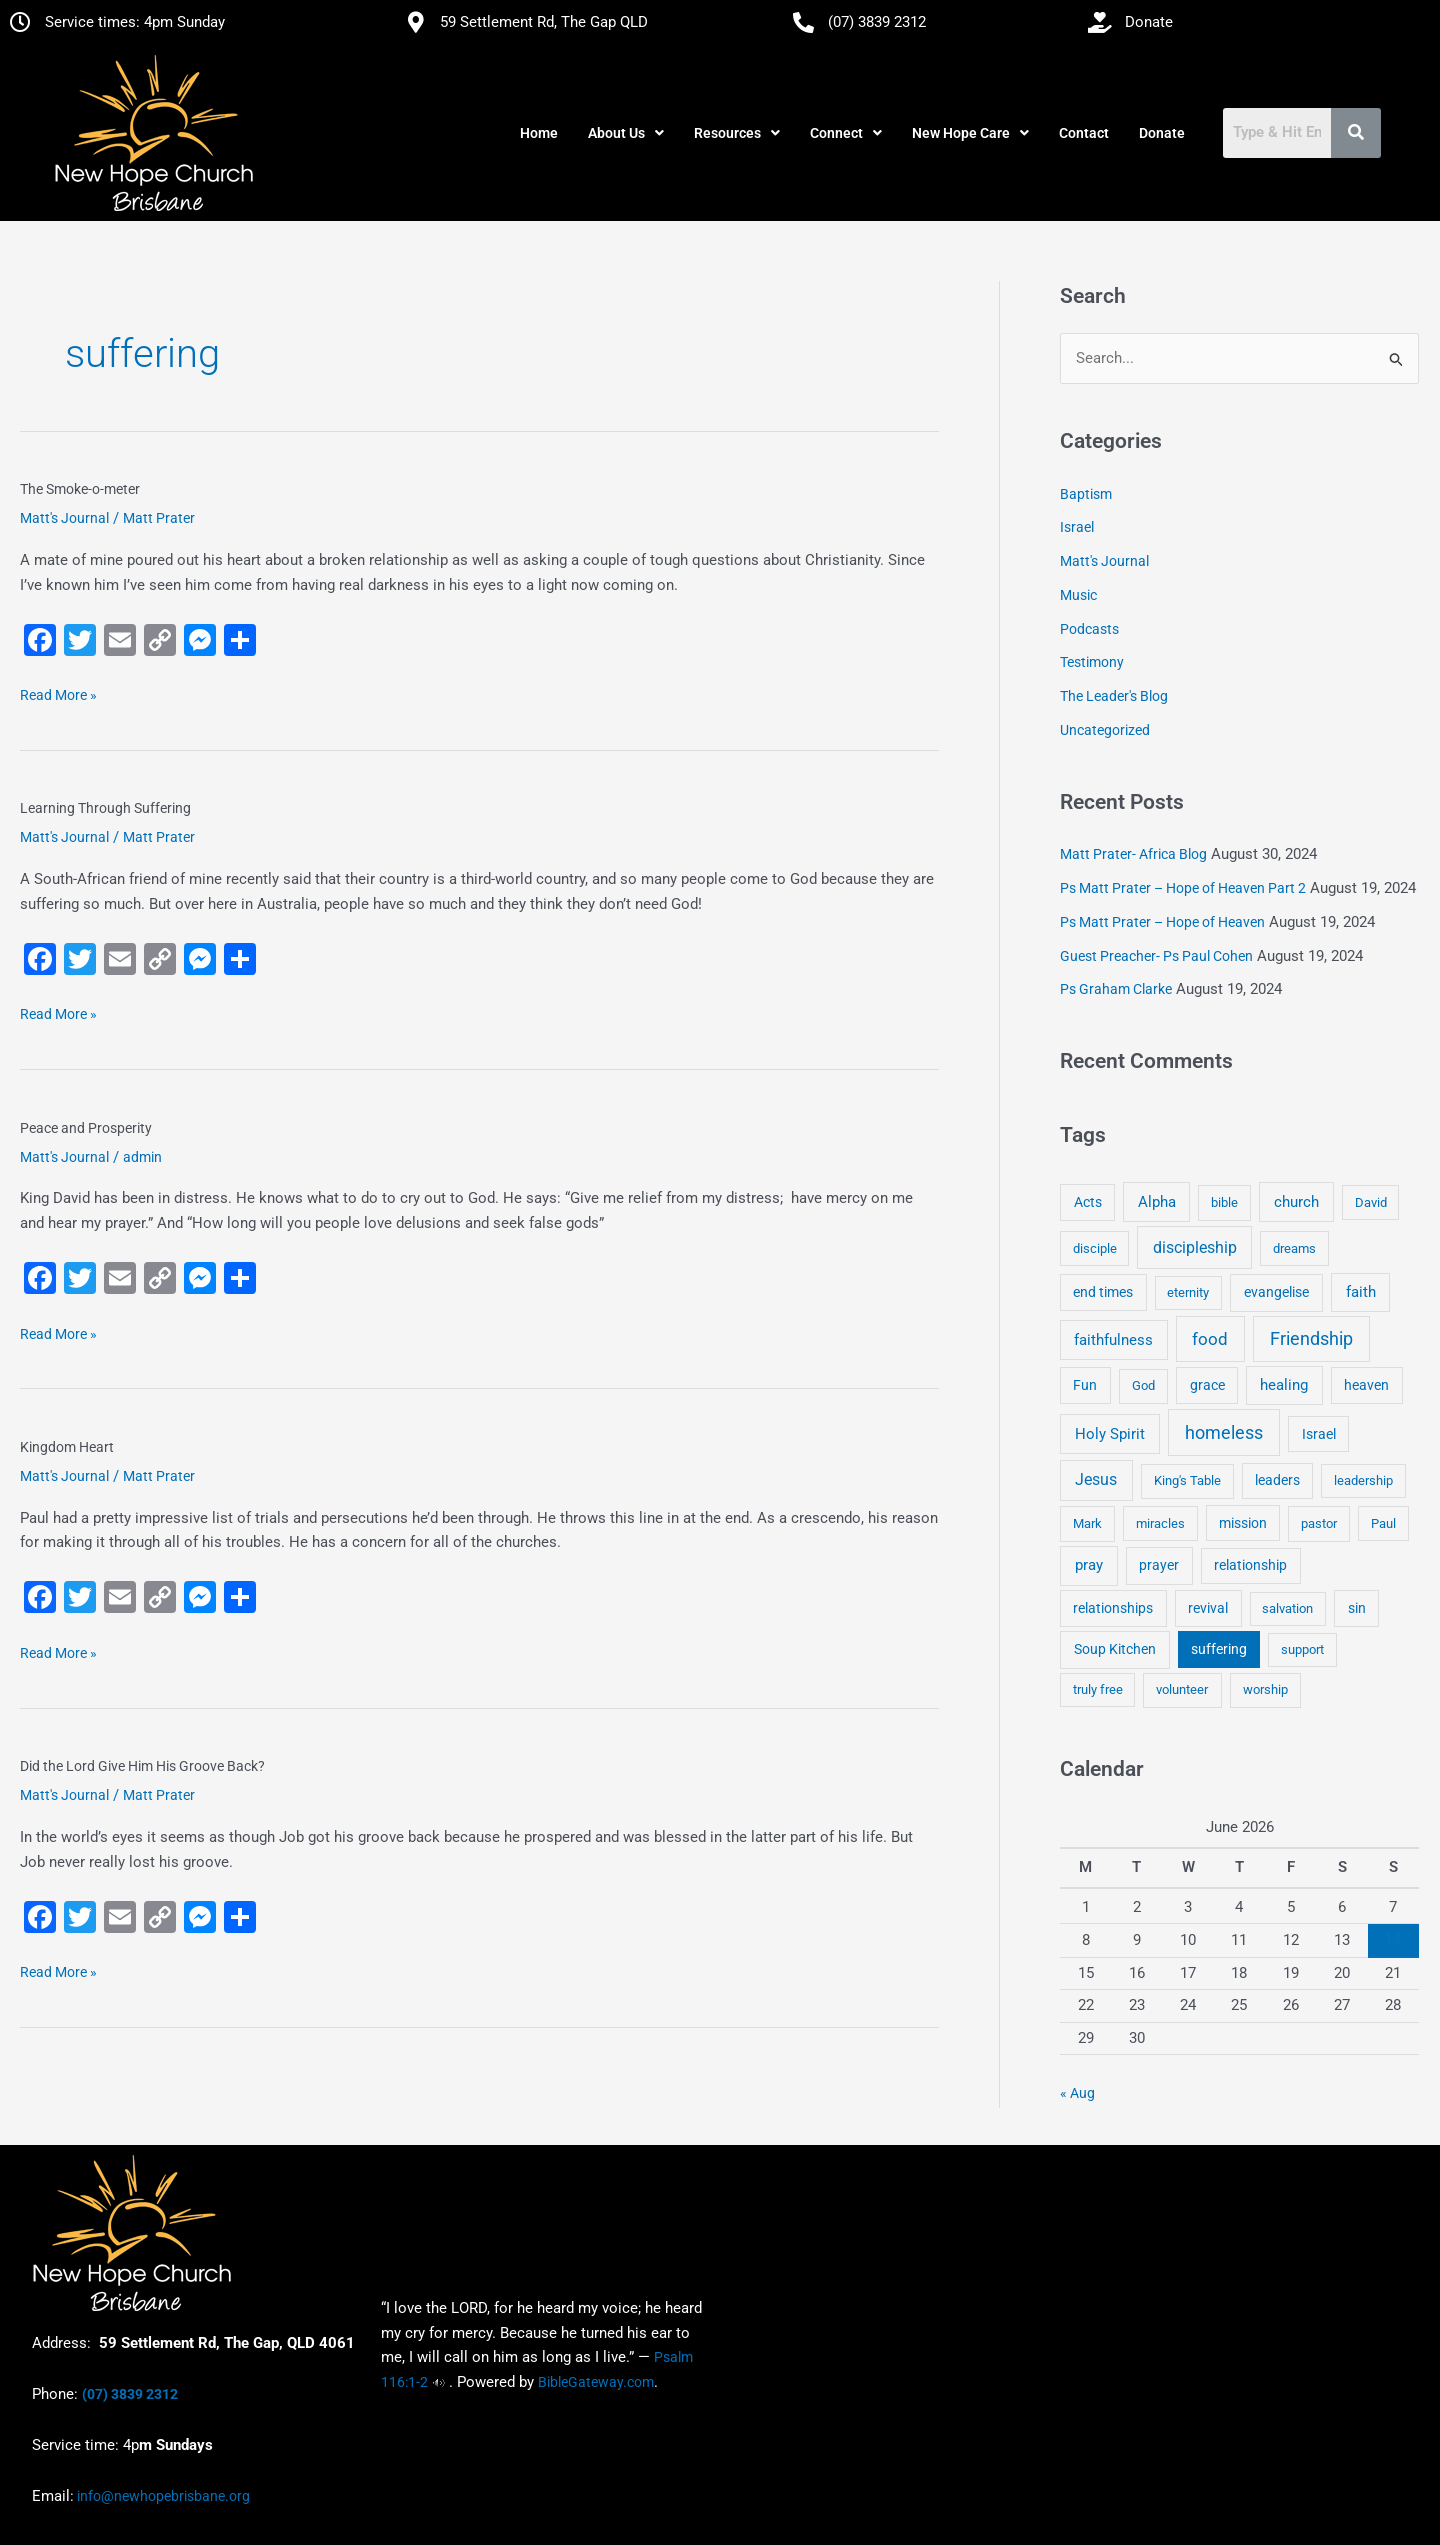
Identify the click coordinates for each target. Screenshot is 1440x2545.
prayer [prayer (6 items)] (1159, 1565)
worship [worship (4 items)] (1265, 1689)
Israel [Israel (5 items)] (1319, 1434)
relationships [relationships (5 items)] (1113, 1608)
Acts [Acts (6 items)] (1088, 1202)
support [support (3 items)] (1302, 1649)
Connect (846, 133)
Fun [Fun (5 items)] (1085, 1385)
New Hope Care (970, 133)
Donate (1162, 133)
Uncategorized (1105, 730)
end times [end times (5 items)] (1103, 1292)
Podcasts (1089, 629)
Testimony (1092, 662)
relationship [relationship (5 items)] (1250, 1565)
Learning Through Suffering (105, 808)
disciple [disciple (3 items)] (1095, 1248)
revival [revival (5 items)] (1208, 1608)
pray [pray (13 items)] (1089, 1565)
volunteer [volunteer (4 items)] (1182, 1689)
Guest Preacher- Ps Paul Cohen (1156, 956)
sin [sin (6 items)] (1357, 1608)
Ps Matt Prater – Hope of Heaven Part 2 (1183, 888)
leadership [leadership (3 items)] (1363, 1480)
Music (1078, 595)
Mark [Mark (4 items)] (1087, 1523)
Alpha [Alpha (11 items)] (1157, 1202)
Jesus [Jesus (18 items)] (1096, 1479)
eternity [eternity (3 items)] (1188, 1292)
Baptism (1086, 494)
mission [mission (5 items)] (1243, 1523)
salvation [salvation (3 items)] (1287, 1608)
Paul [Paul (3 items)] (1383, 1523)
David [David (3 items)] (1371, 1202)
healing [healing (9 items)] (1284, 1385)
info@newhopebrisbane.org (162, 2496)
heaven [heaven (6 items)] (1366, 1385)
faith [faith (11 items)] (1361, 1292)
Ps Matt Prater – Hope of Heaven (1162, 922)
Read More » (58, 693)
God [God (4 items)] (1143, 1385)
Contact (1084, 133)
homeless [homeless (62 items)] (1224, 1432)
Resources (737, 133)
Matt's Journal (64, 518)
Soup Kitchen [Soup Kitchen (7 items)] (1115, 1649)
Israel (1077, 527)
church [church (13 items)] (1296, 1202)
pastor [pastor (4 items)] (1319, 1523)
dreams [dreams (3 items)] (1294, 1248)
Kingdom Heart (67, 1447)
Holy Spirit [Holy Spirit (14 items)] (1110, 1434)
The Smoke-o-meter (80, 489)
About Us (626, 133)
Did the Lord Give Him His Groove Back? (142, 1766)
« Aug (1077, 2093)
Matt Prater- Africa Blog (1133, 854)
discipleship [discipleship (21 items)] (1195, 1247)
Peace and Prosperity (86, 1128)
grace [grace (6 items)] (1207, 1385)
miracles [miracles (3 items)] (1160, 1523)
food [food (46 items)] (1210, 1339)
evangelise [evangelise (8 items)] (1276, 1292)
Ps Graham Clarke (1116, 989)
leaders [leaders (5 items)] (1277, 1480)
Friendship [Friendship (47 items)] (1311, 1339)
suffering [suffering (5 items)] (1219, 1649)
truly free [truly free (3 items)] (1098, 1689)
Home (539, 133)
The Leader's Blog (1114, 696)
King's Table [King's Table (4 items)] (1187, 1480)
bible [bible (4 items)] (1224, 1202)
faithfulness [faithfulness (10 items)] (1113, 1340)
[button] (626, 133)
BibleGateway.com (596, 2382)
